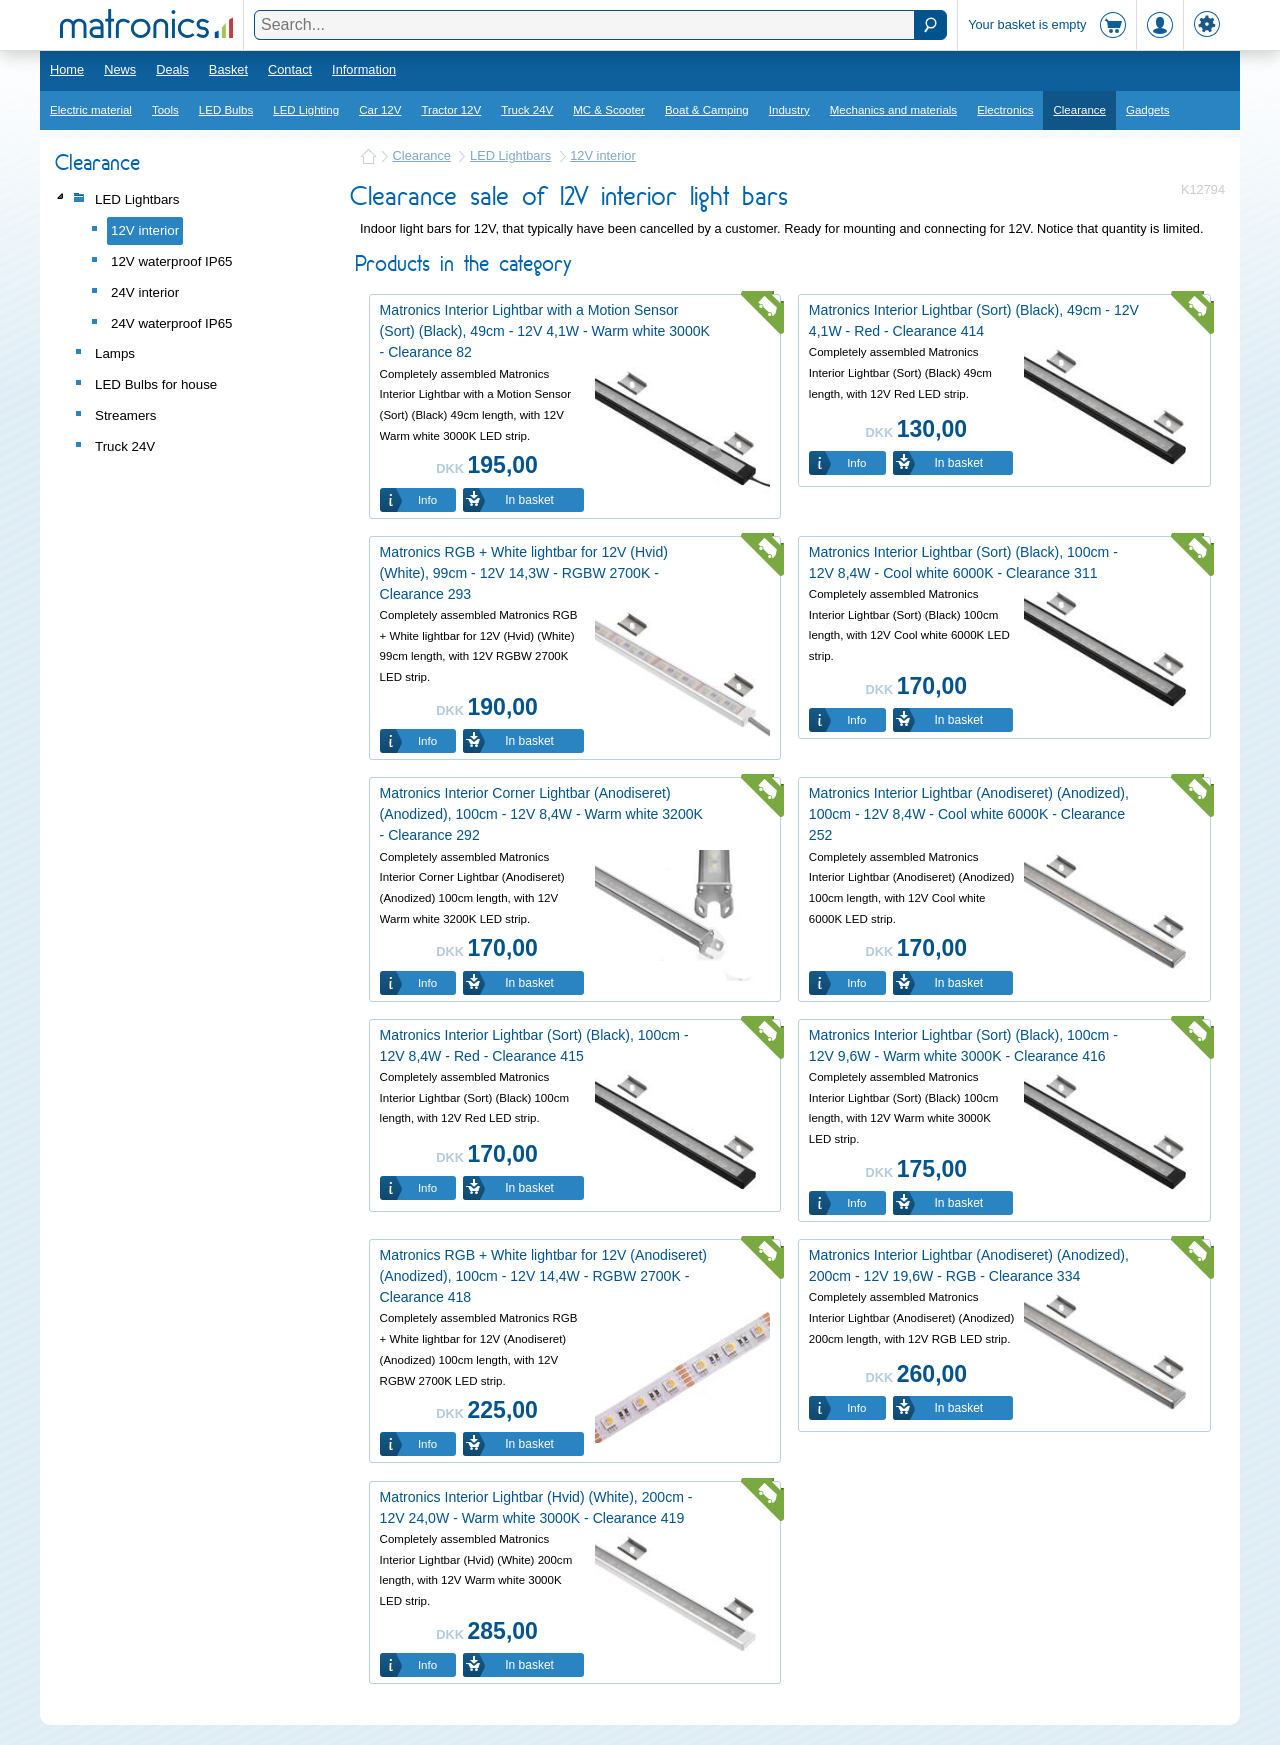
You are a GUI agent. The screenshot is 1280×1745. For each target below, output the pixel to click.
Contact (290, 69)
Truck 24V (527, 110)
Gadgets (1148, 110)
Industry (789, 110)
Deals (172, 69)
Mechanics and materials (893, 110)
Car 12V (380, 110)
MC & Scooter (609, 110)
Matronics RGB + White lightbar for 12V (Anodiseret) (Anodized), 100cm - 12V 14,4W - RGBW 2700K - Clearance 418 (543, 1276)
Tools (165, 110)
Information (364, 69)
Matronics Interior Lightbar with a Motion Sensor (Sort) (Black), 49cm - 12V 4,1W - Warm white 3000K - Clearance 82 (545, 331)
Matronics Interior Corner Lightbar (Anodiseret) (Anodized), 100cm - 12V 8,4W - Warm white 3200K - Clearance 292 (541, 814)
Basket (228, 69)
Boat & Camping (707, 110)
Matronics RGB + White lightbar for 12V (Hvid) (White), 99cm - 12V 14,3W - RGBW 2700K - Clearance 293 (524, 573)
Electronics (1005, 110)
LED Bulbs (226, 110)
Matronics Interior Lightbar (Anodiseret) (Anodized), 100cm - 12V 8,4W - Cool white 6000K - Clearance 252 (969, 814)
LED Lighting (306, 110)
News (120, 69)
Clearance (1079, 110)
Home (67, 69)
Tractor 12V (451, 110)
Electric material (91, 110)
